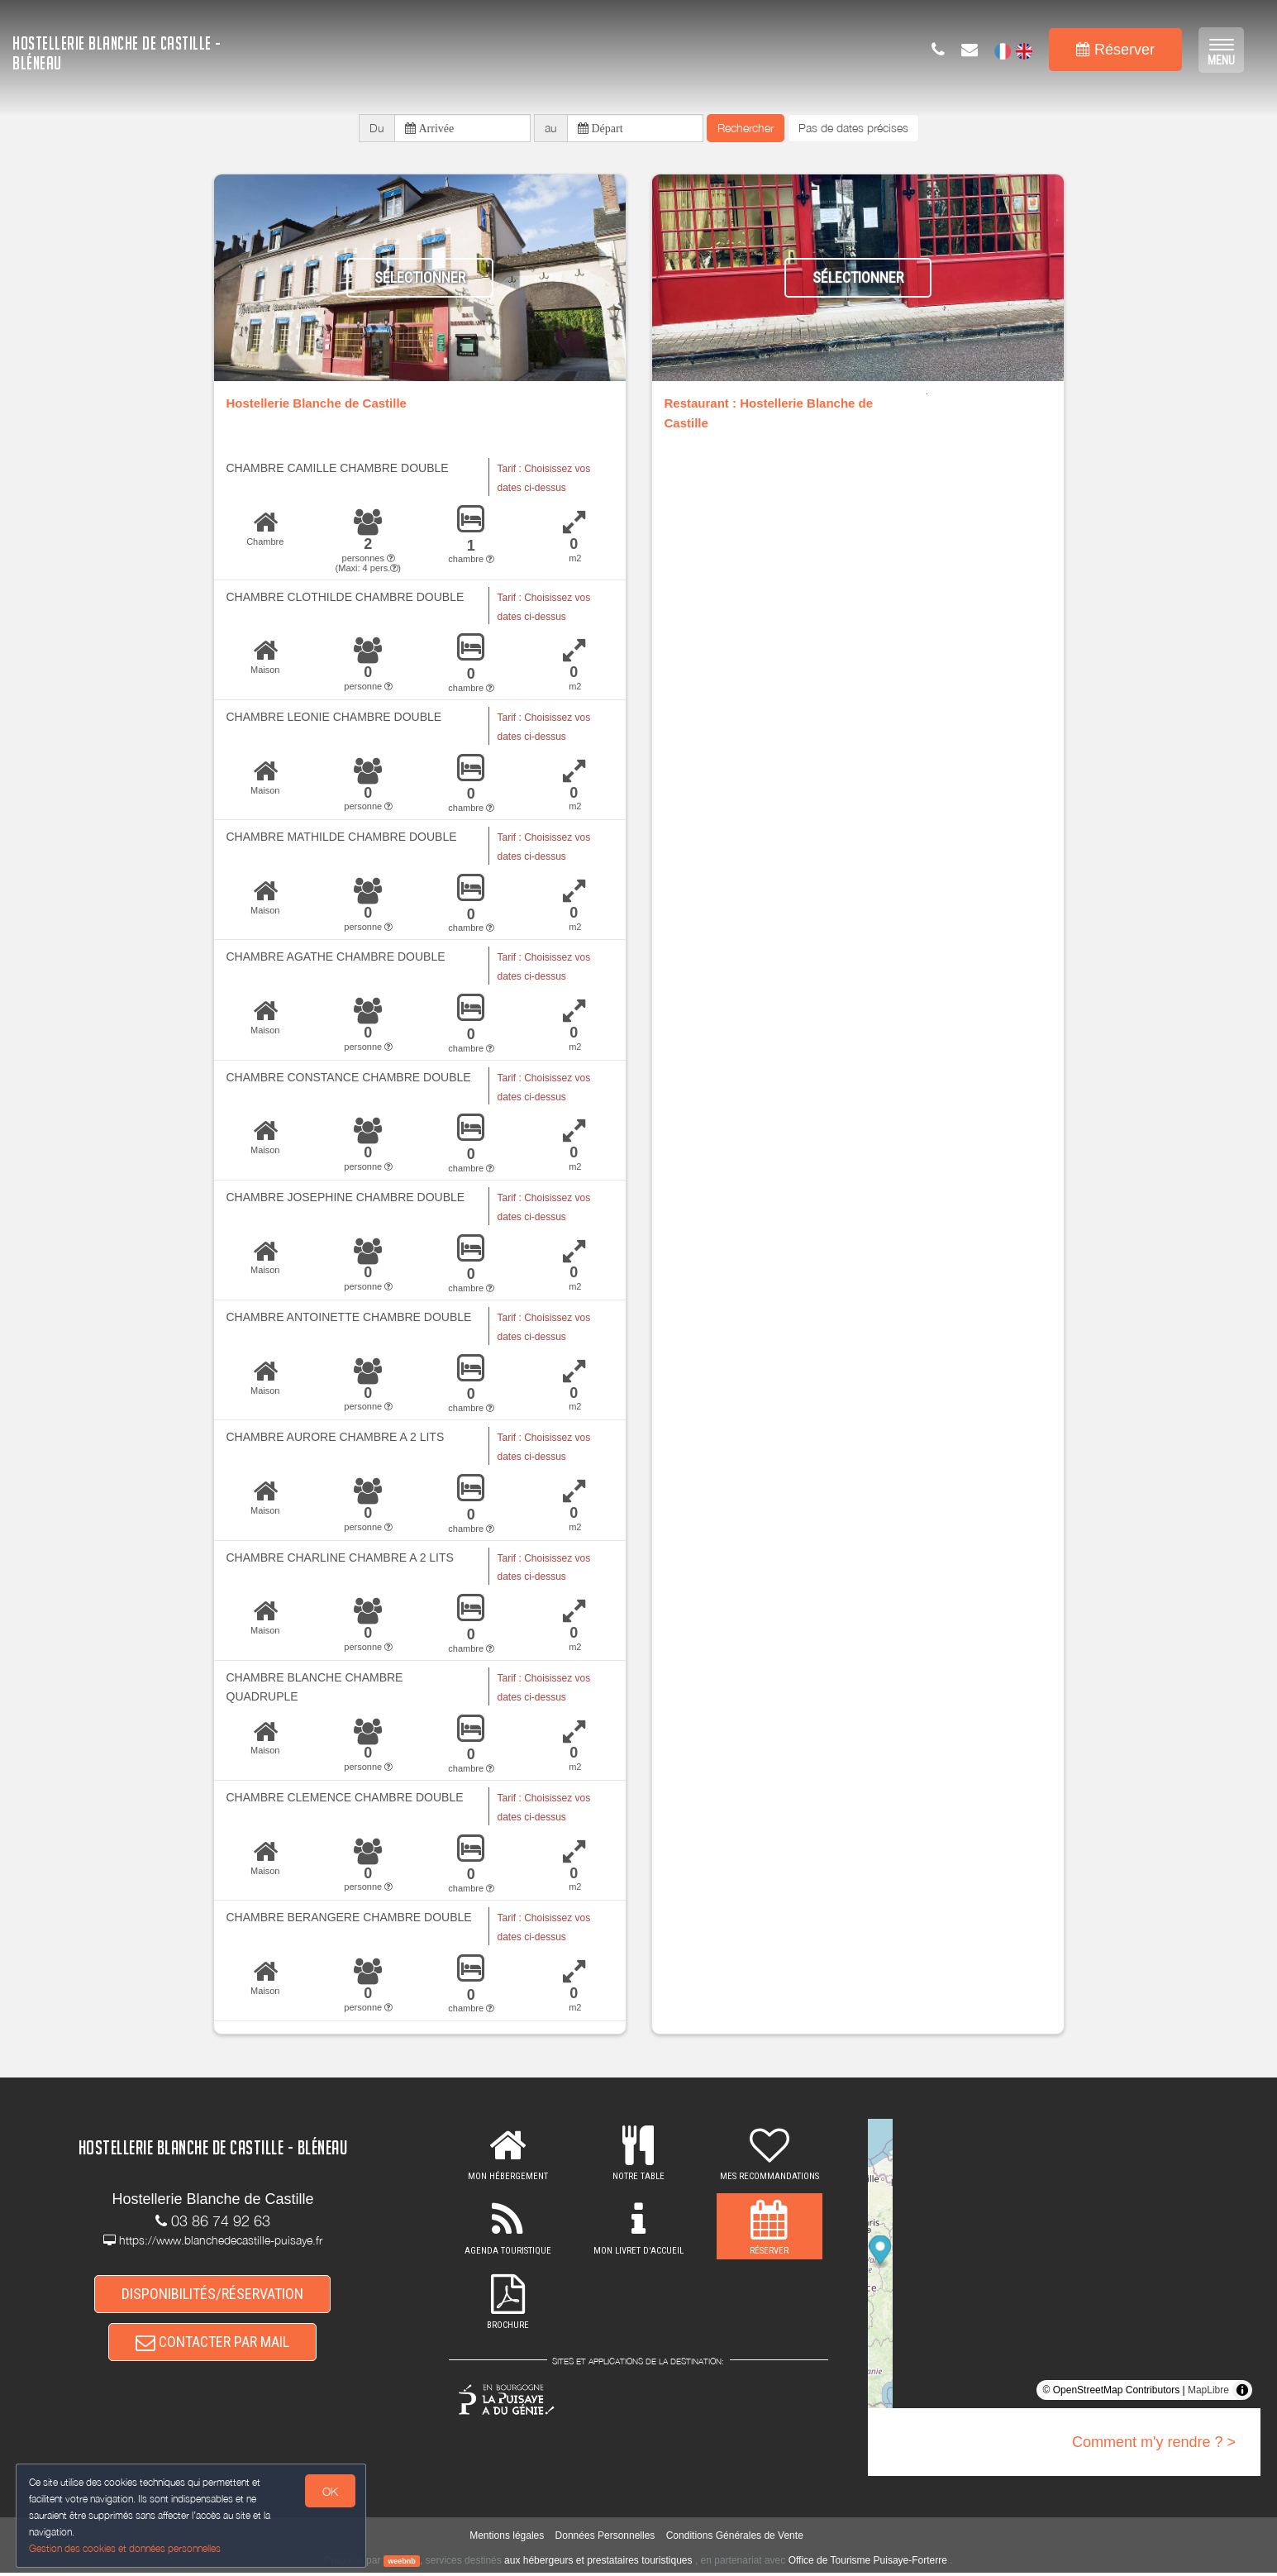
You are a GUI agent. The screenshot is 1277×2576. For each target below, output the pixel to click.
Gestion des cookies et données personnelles (126, 2548)
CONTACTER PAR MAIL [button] (212, 2346)
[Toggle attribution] (1242, 2392)
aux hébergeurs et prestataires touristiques (598, 2563)
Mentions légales (506, 2539)
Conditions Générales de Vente (734, 2539)
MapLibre (1208, 2392)
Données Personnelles (605, 2539)
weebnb (402, 2563)
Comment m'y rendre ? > (1154, 2444)
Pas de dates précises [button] (853, 129)
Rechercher (745, 129)
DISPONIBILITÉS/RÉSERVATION (212, 2295)
